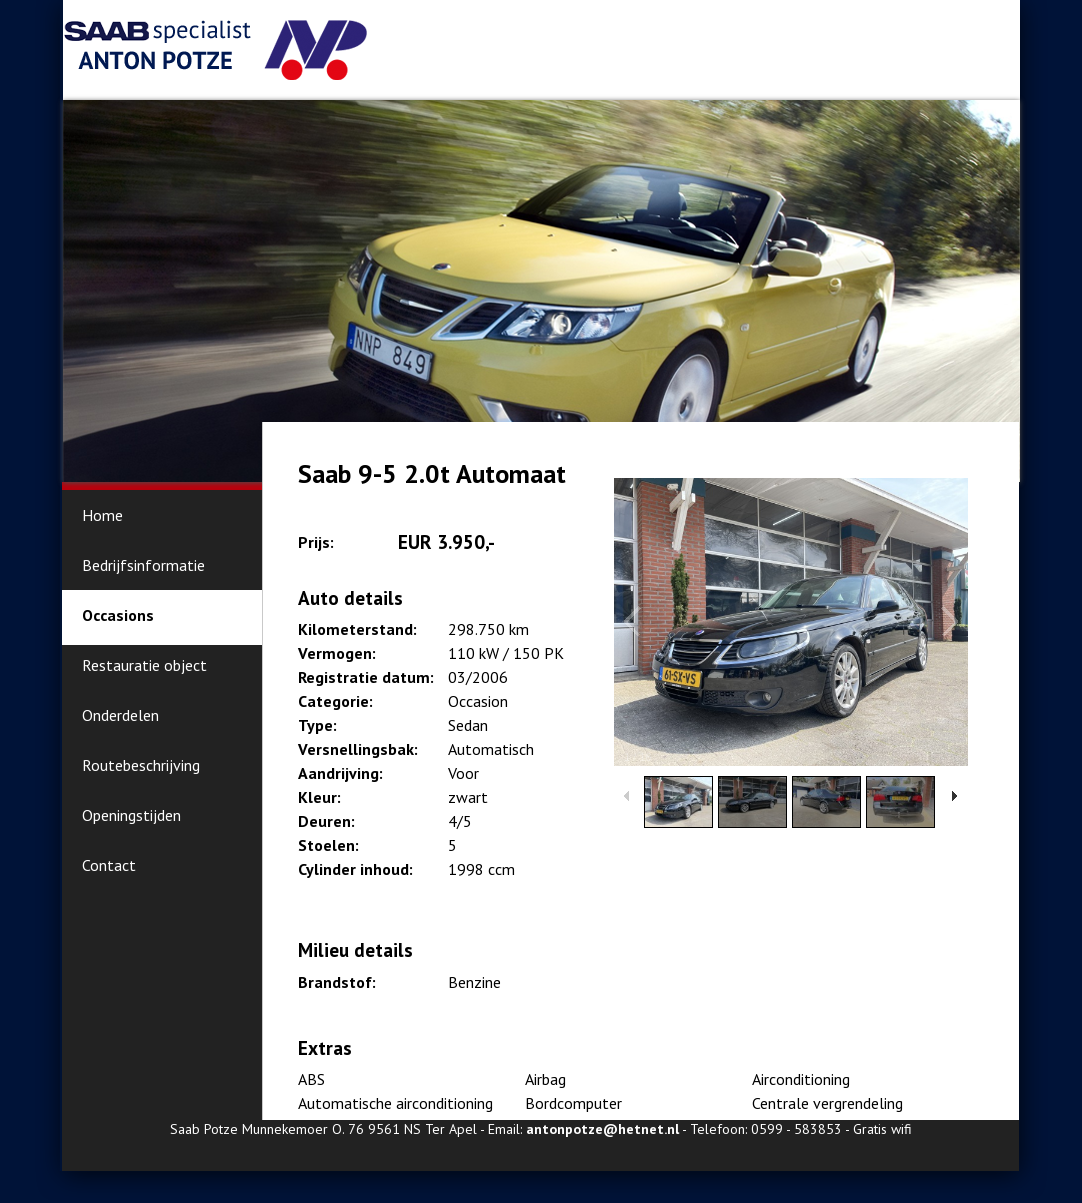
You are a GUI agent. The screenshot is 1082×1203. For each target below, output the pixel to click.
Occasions (118, 615)
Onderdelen (120, 715)
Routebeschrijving (141, 765)
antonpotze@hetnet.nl (602, 1129)
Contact (109, 865)
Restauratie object (144, 665)
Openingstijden (131, 815)
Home (102, 515)
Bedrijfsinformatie (143, 565)
